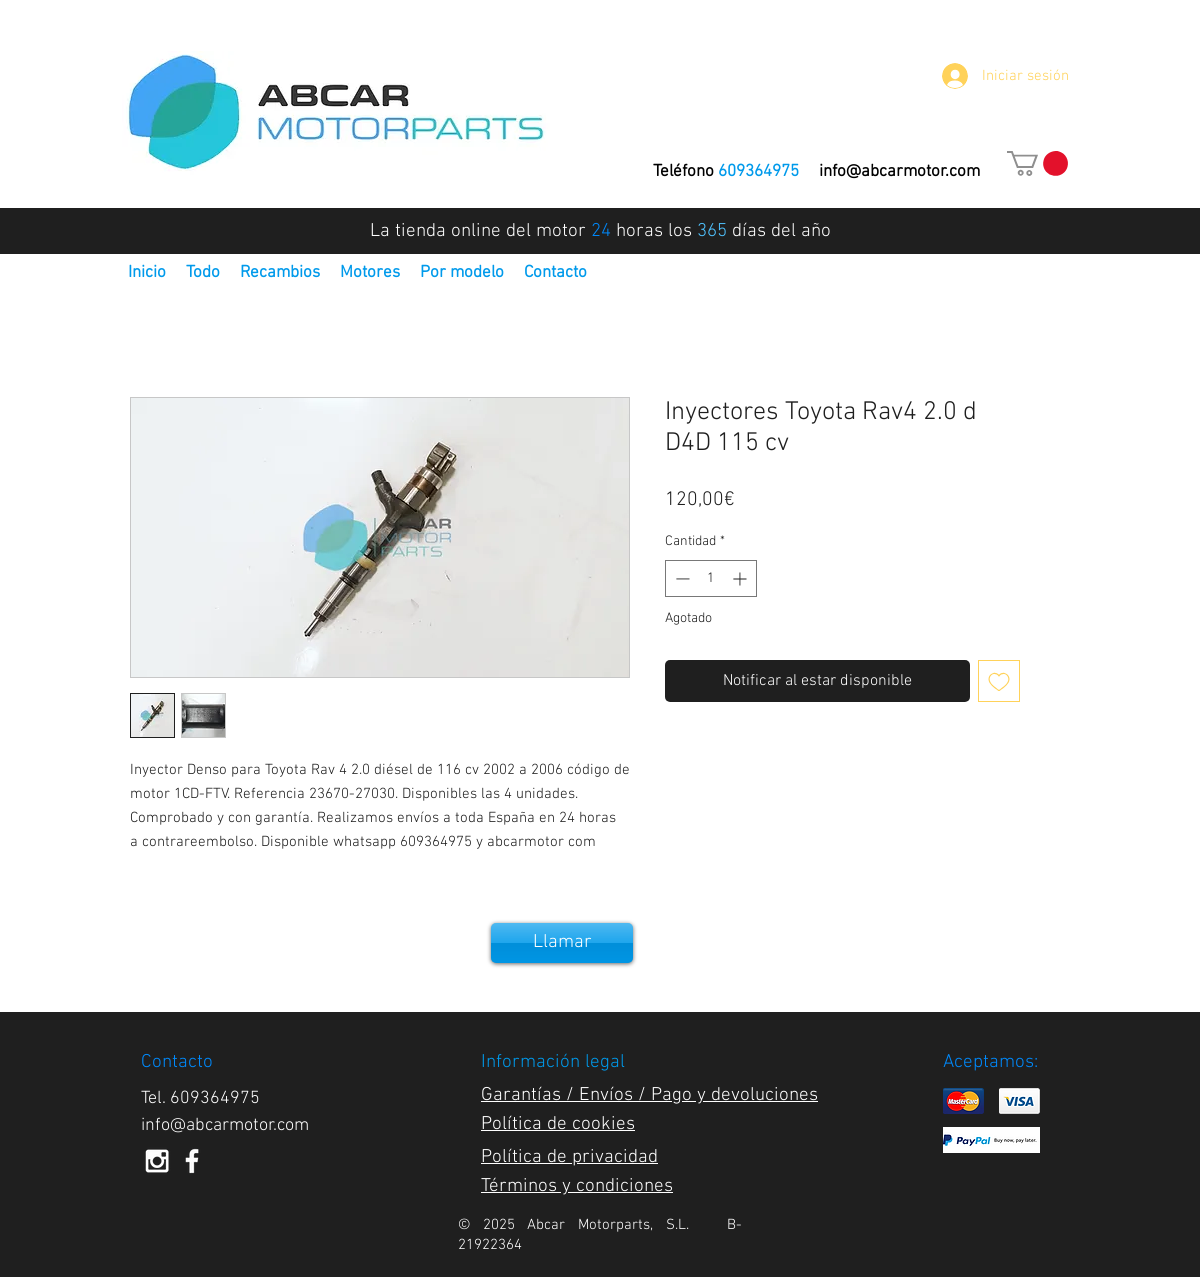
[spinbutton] (711, 578)
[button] (1037, 163)
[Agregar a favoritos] (999, 681)
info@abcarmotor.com (899, 172)
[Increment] (741, 578)
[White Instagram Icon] (157, 1161)
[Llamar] (562, 943)
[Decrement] (680, 578)
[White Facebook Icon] (192, 1161)
